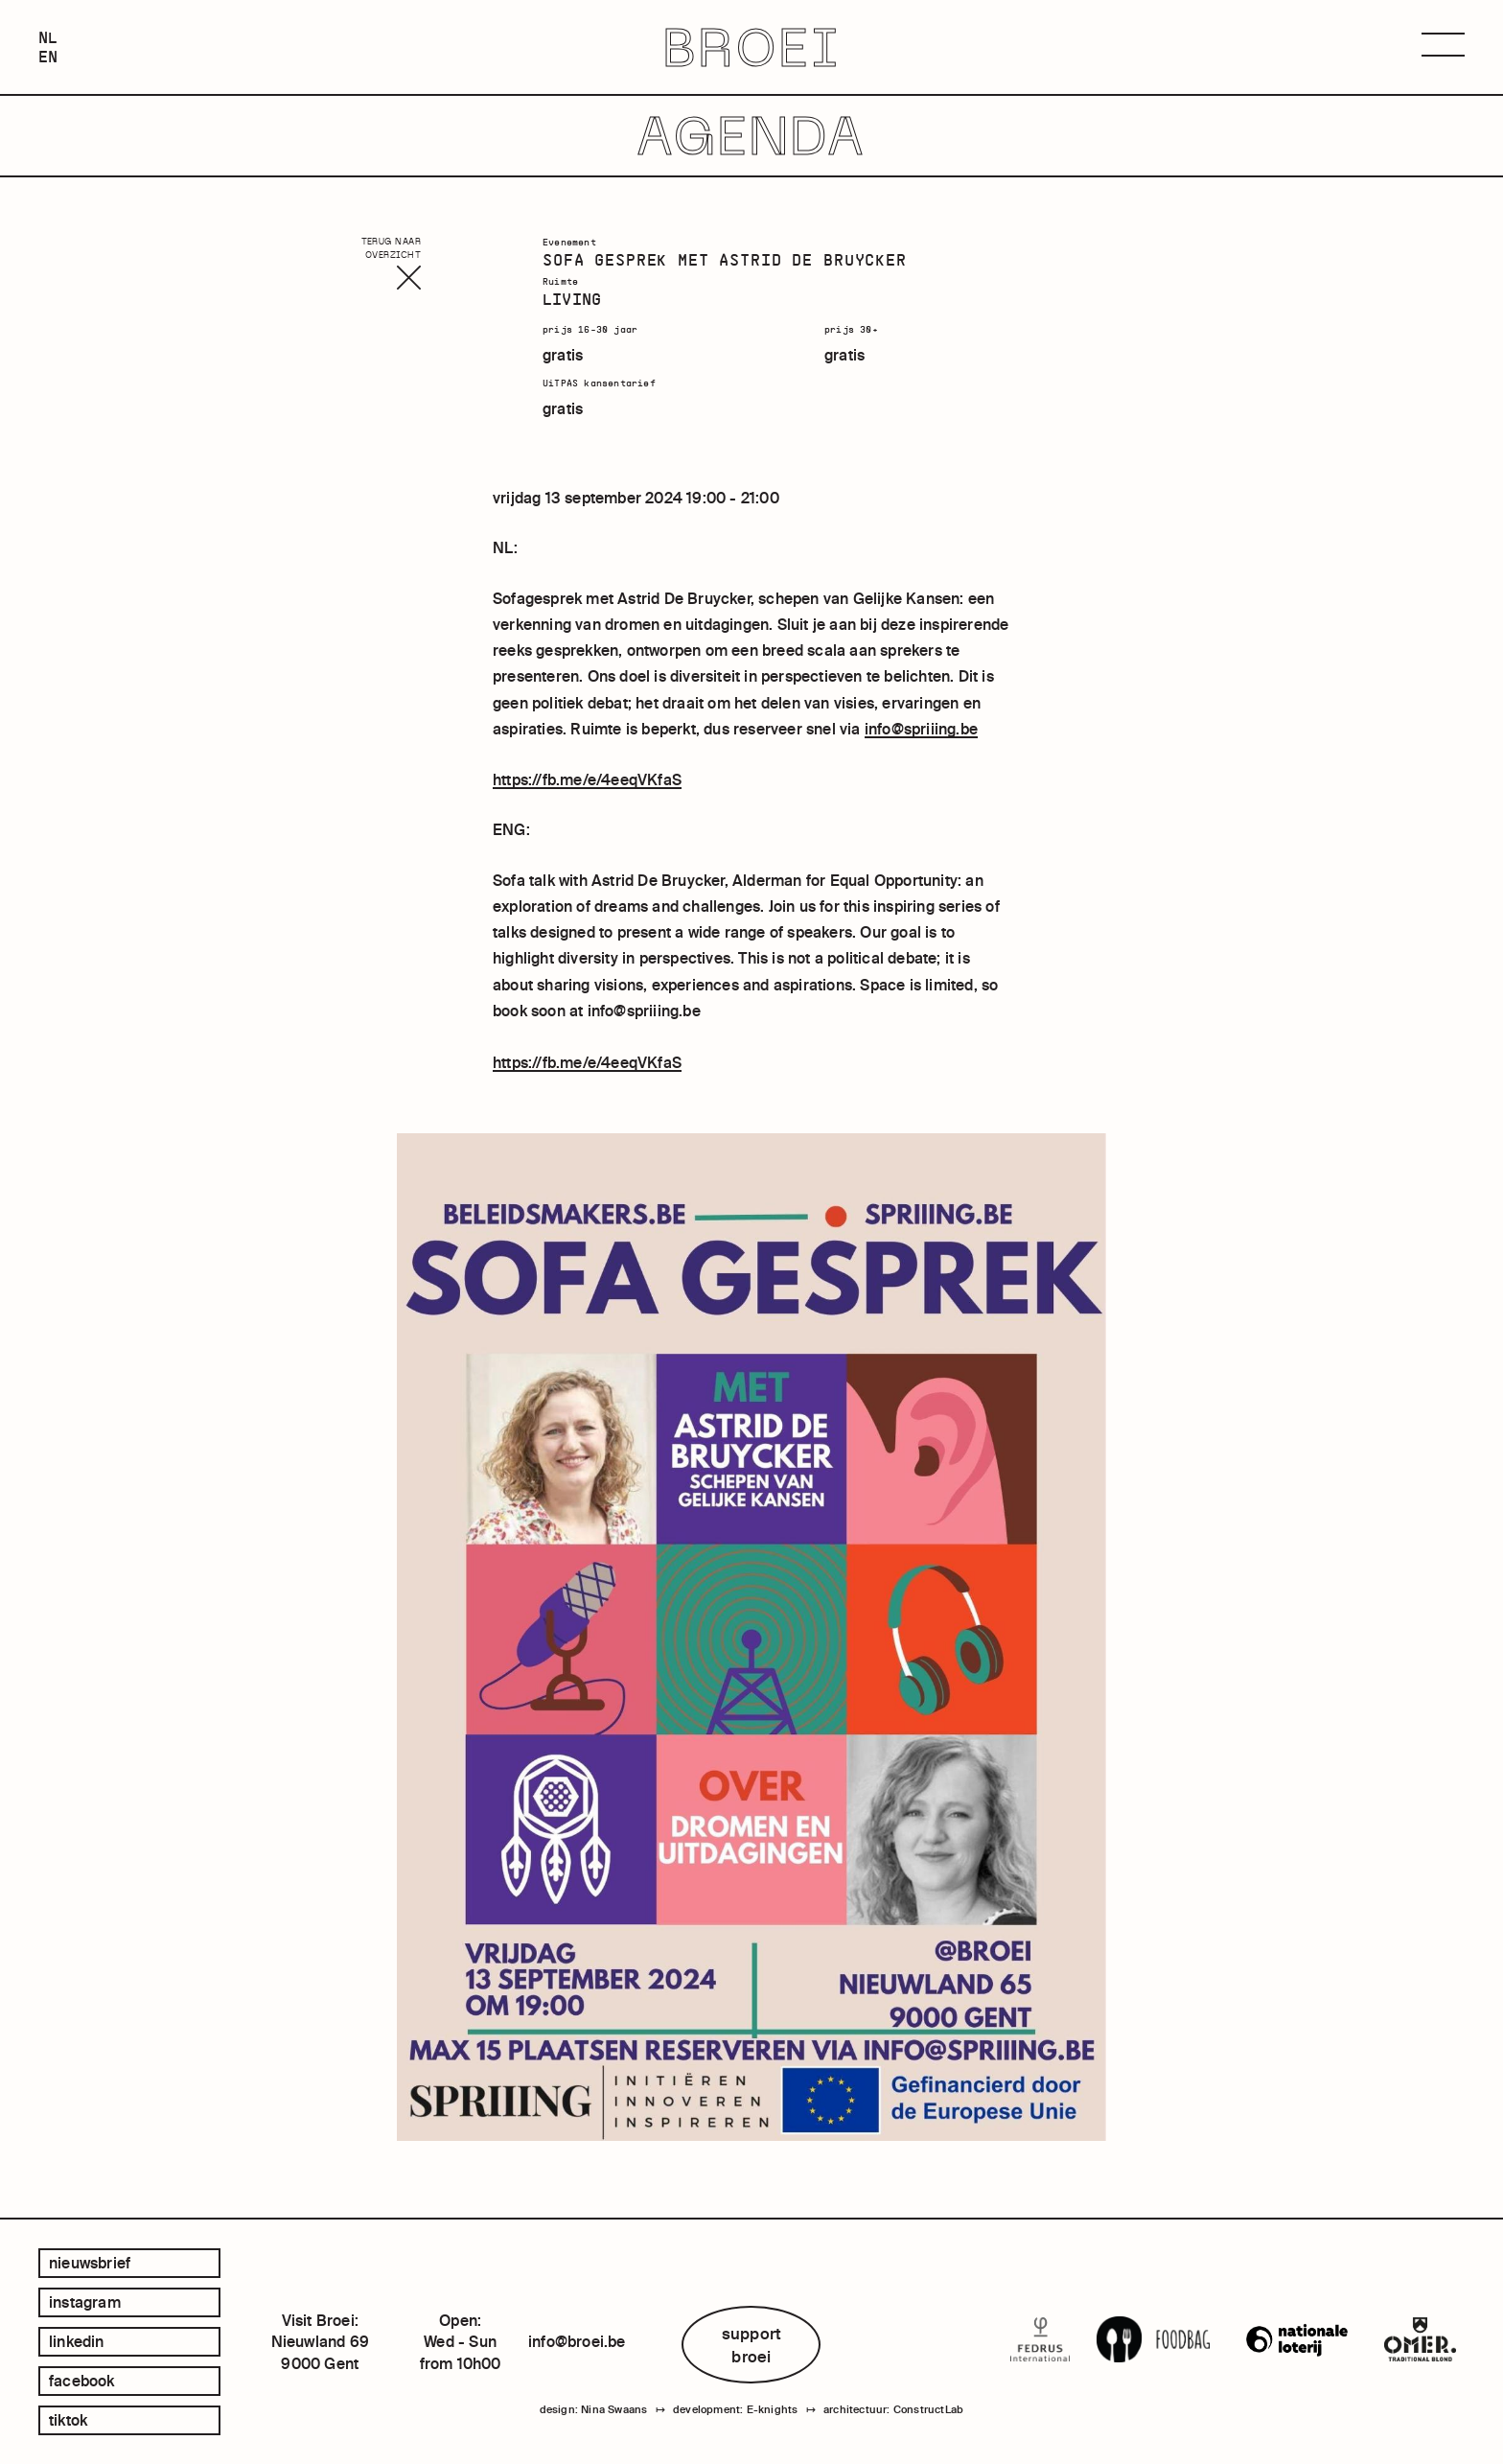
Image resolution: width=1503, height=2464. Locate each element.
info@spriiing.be (921, 728)
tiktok (68, 2419)
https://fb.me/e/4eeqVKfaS (587, 779)
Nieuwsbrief (89, 2262)
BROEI (752, 47)
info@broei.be (577, 2341)
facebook (82, 2380)
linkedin (76, 2341)
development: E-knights (735, 2409)
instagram (85, 2302)
